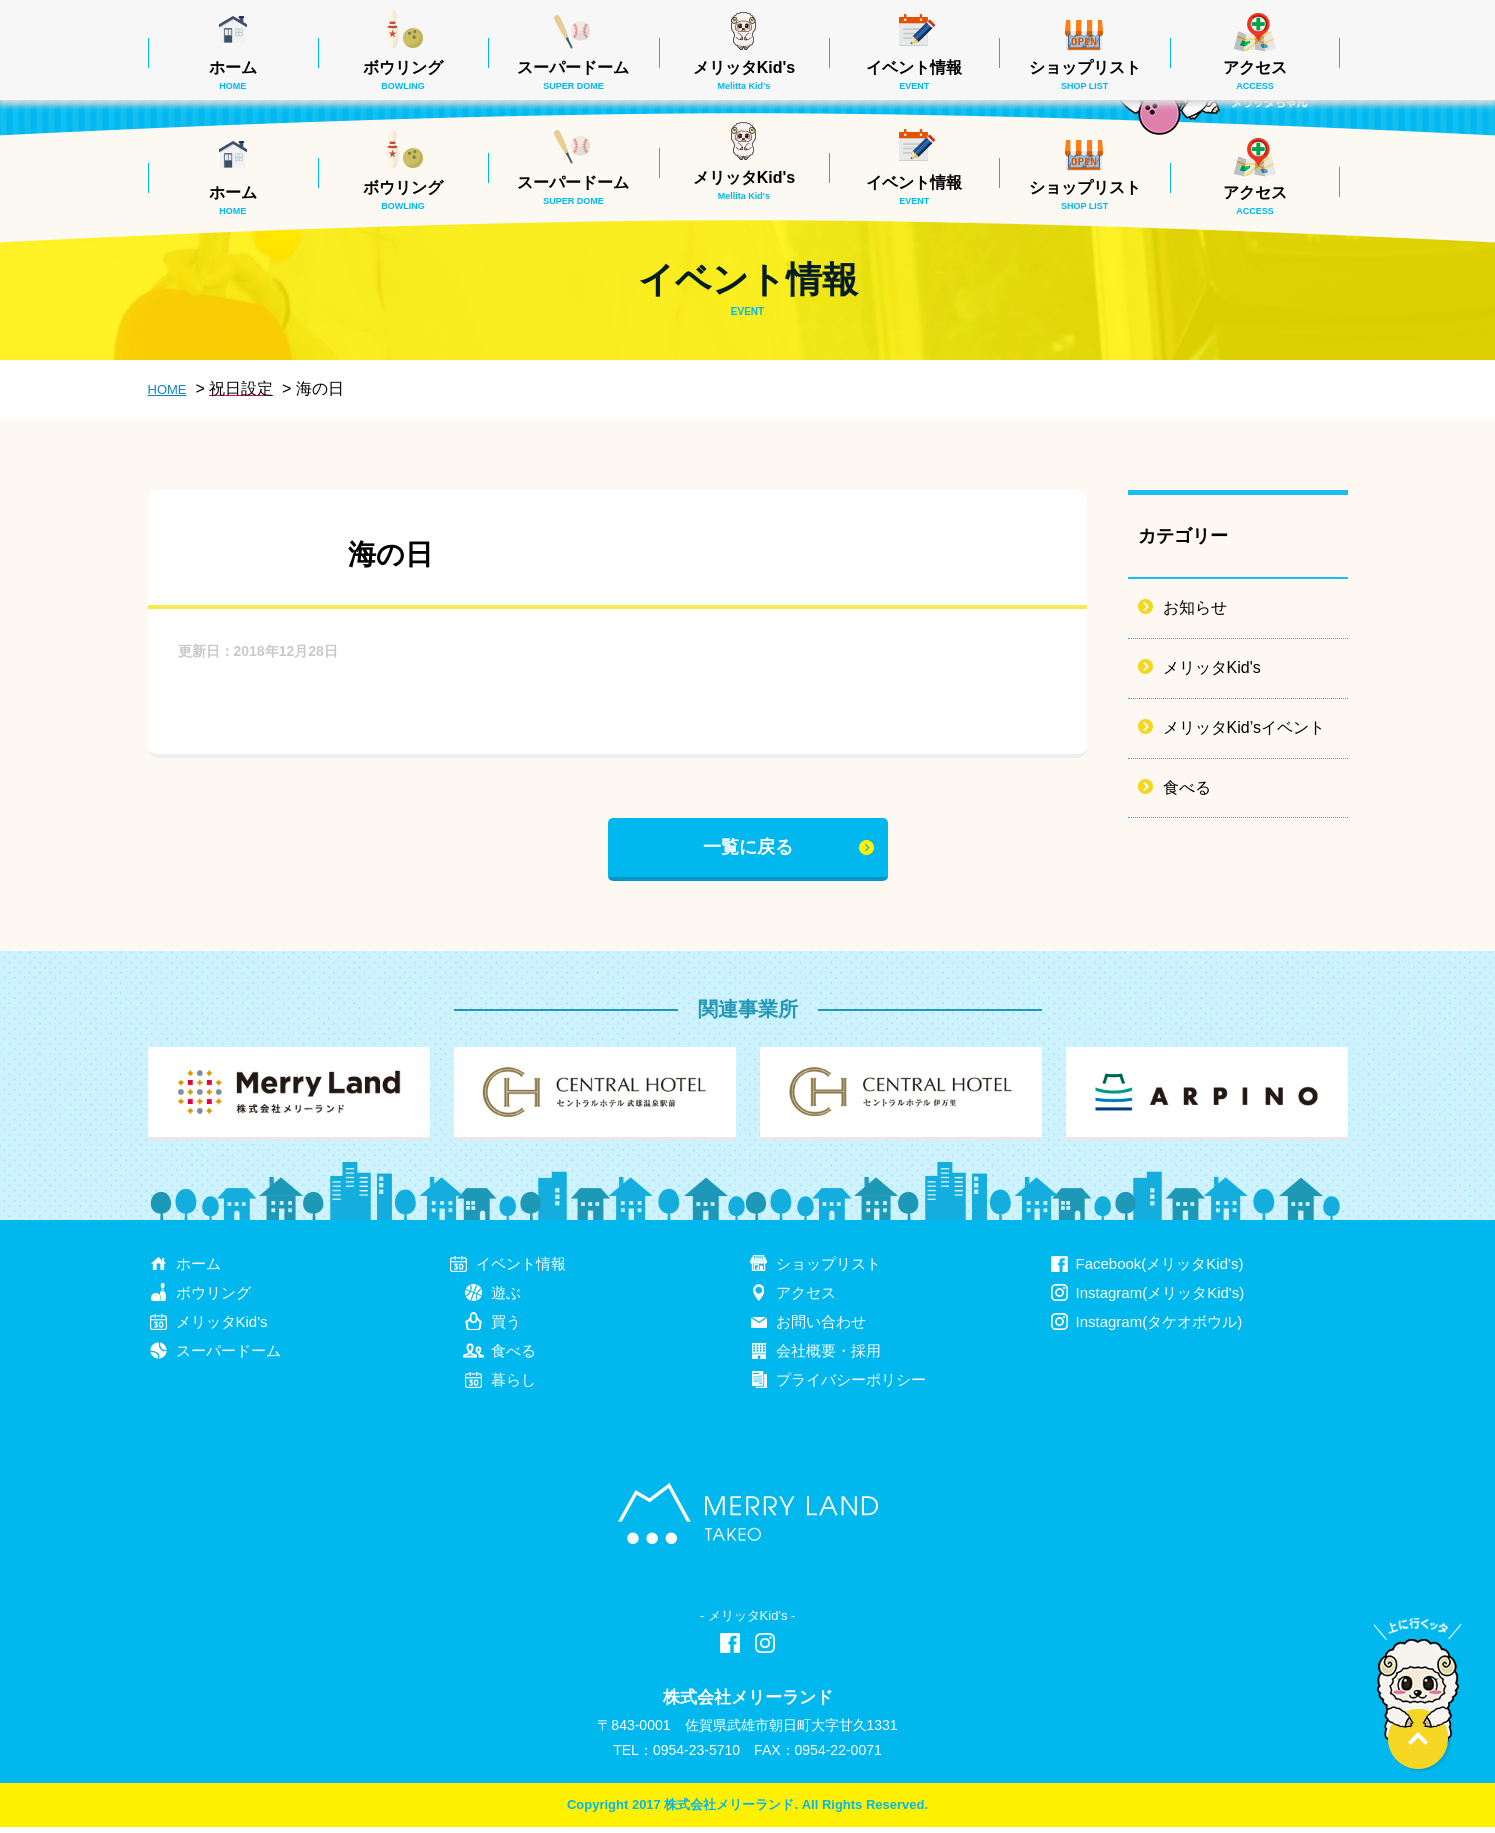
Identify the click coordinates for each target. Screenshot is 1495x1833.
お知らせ (1195, 607)
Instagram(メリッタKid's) (1160, 1298)
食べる (1187, 787)
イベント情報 (914, 190)
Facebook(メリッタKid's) (1160, 1269)
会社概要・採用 (828, 1356)
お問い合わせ (821, 1327)
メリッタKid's (744, 185)
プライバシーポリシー (851, 1385)
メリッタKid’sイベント (1244, 727)
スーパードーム (573, 190)
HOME (167, 389)
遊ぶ (506, 1298)
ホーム (233, 200)
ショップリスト (1085, 195)
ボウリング (403, 195)
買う (506, 1327)
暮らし (513, 1385)
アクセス (1255, 200)
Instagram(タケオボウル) (1159, 1327)
